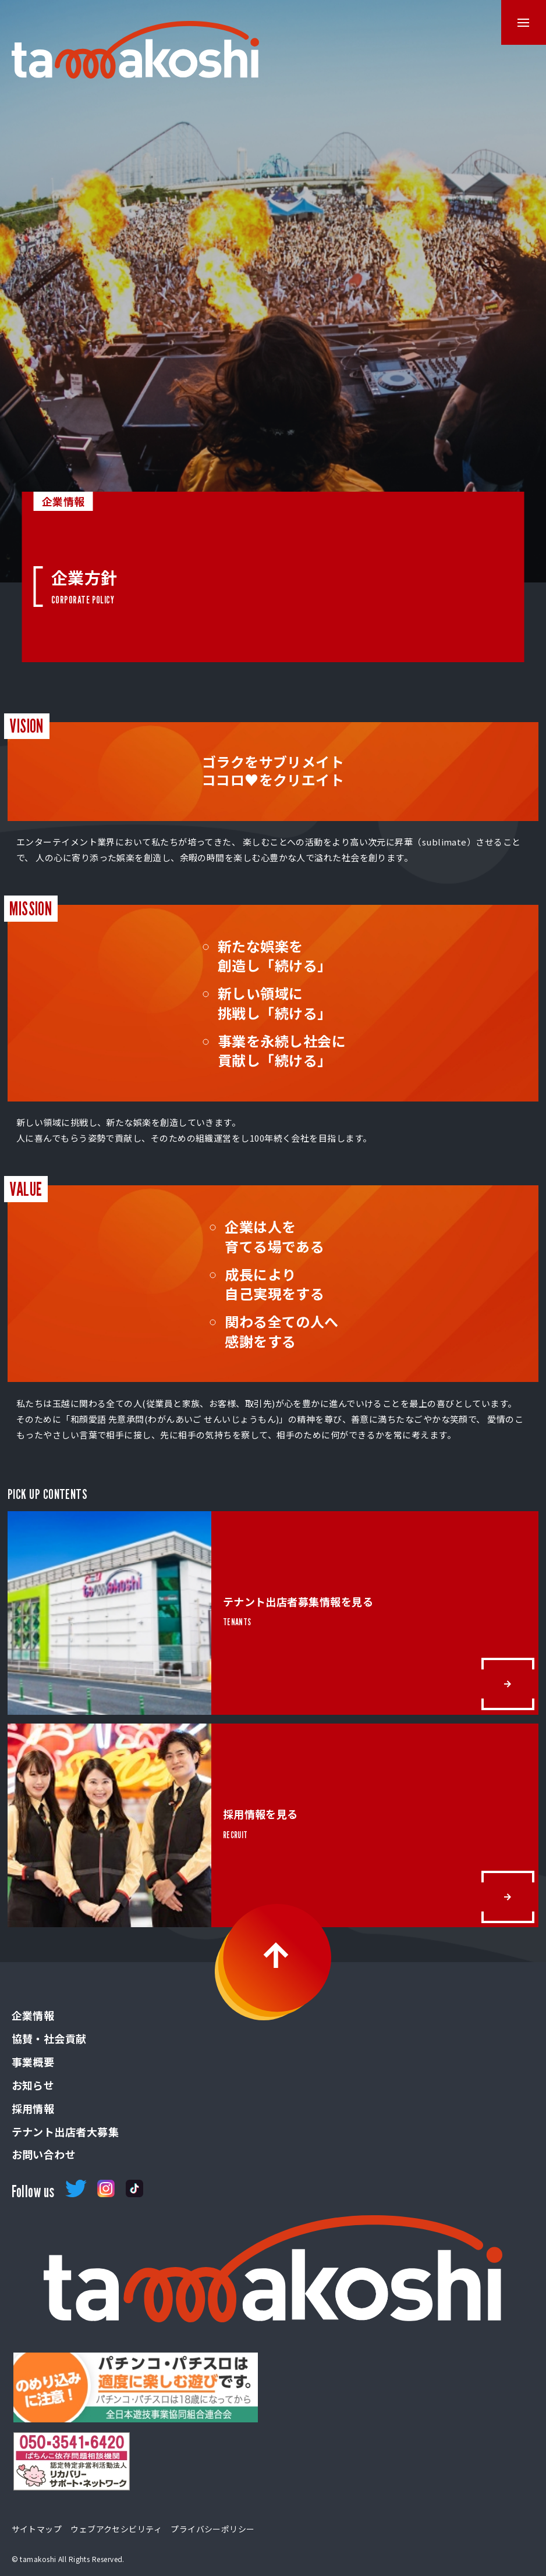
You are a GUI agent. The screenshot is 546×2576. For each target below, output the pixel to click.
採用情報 (33, 2108)
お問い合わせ (44, 2154)
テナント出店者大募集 (65, 2131)
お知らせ (33, 2084)
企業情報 (33, 2015)
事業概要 (33, 2061)
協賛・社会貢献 (49, 2038)
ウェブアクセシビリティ (116, 2529)
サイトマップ (37, 2529)
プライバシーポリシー (213, 2529)
